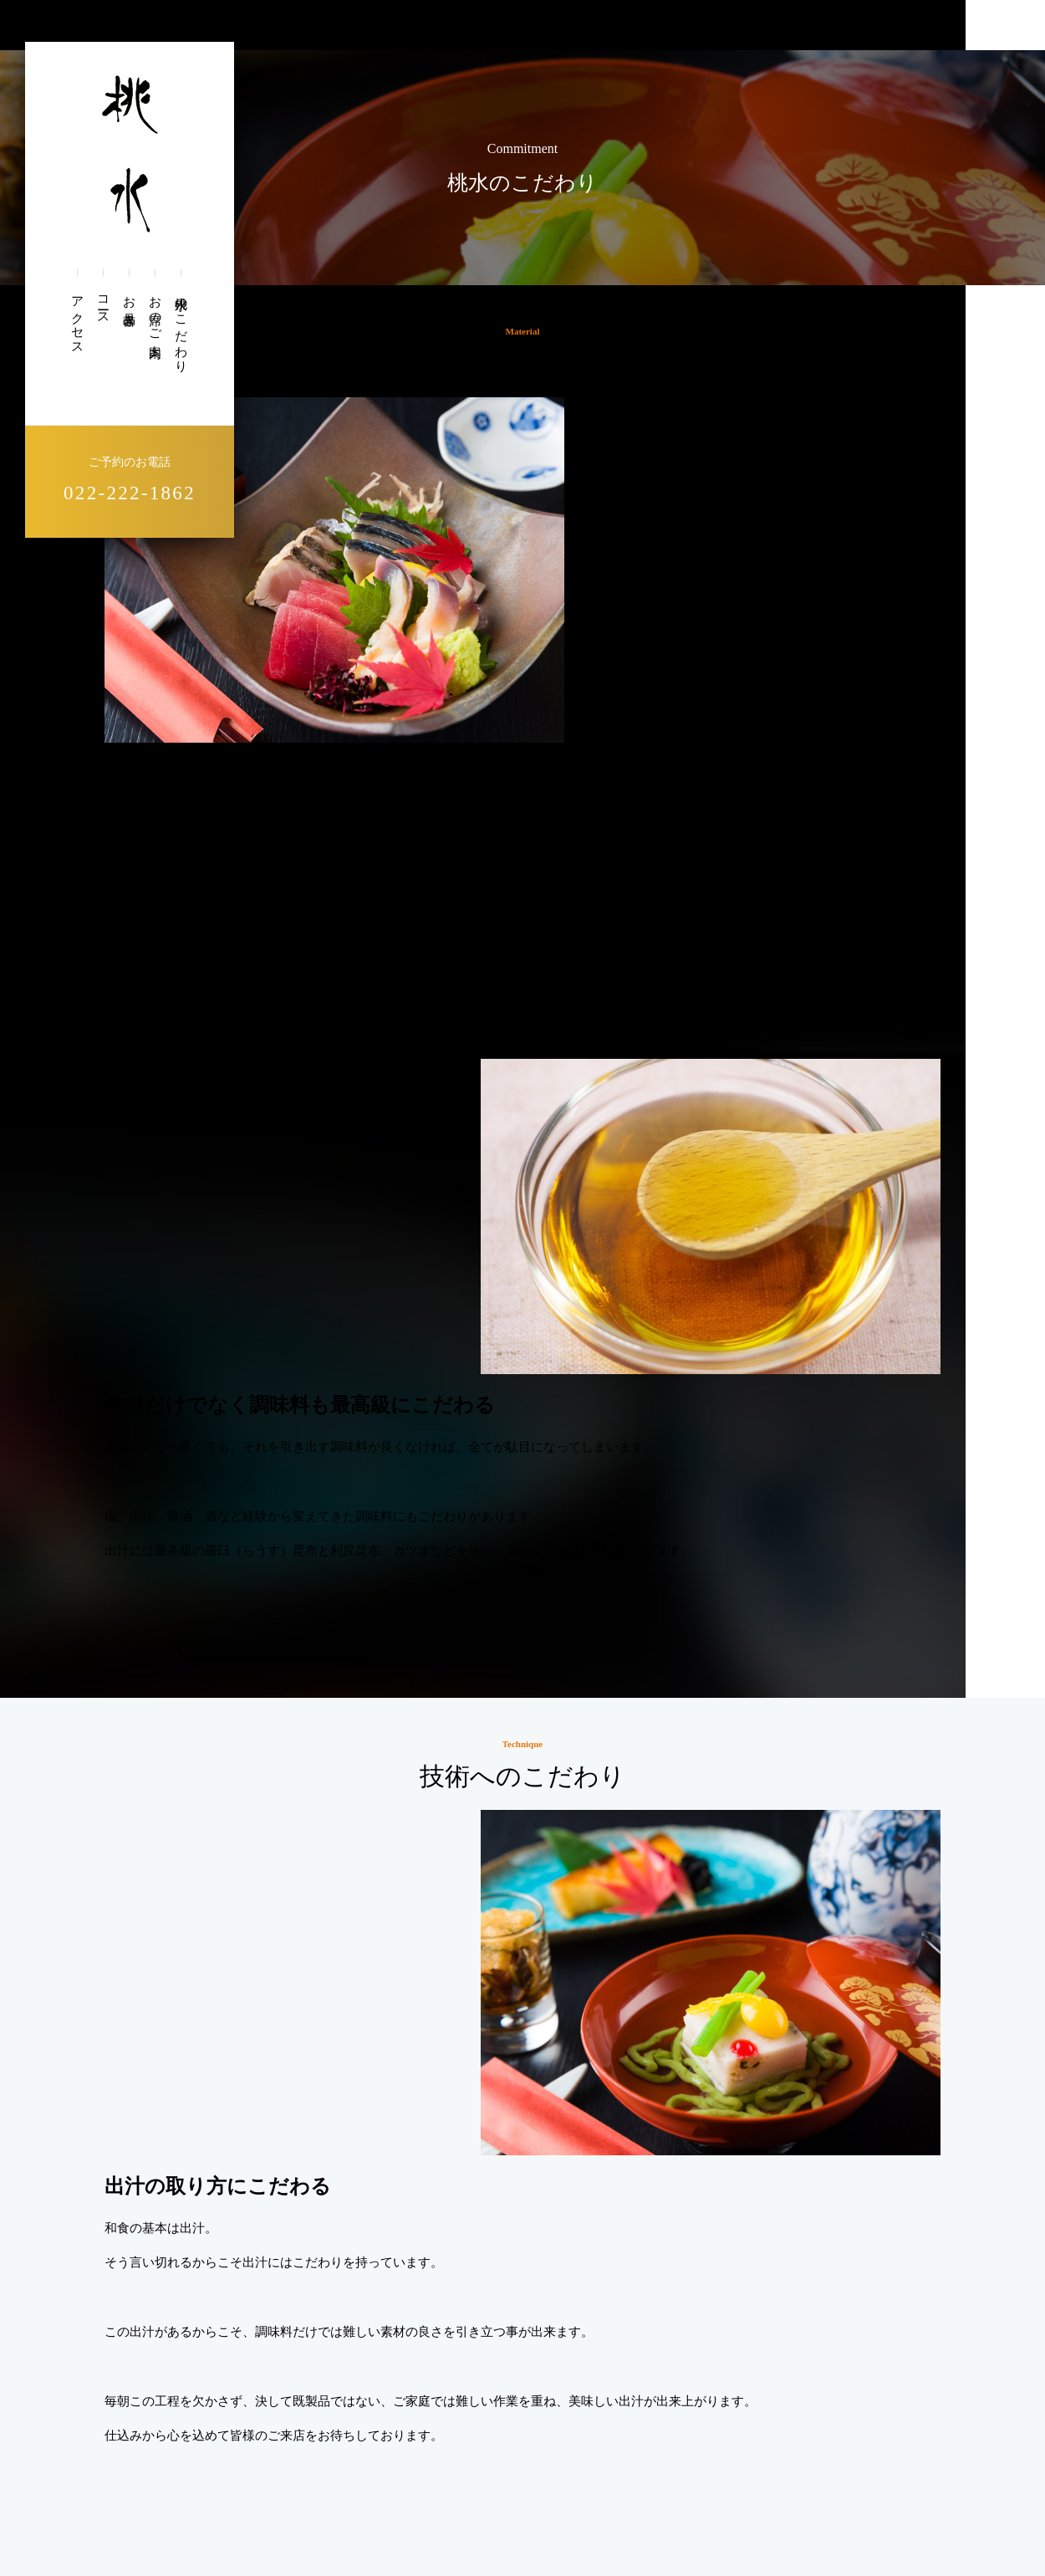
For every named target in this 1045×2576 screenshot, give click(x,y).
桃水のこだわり (181, 328)
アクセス (77, 319)
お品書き (129, 304)
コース (103, 304)
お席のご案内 (155, 313)
